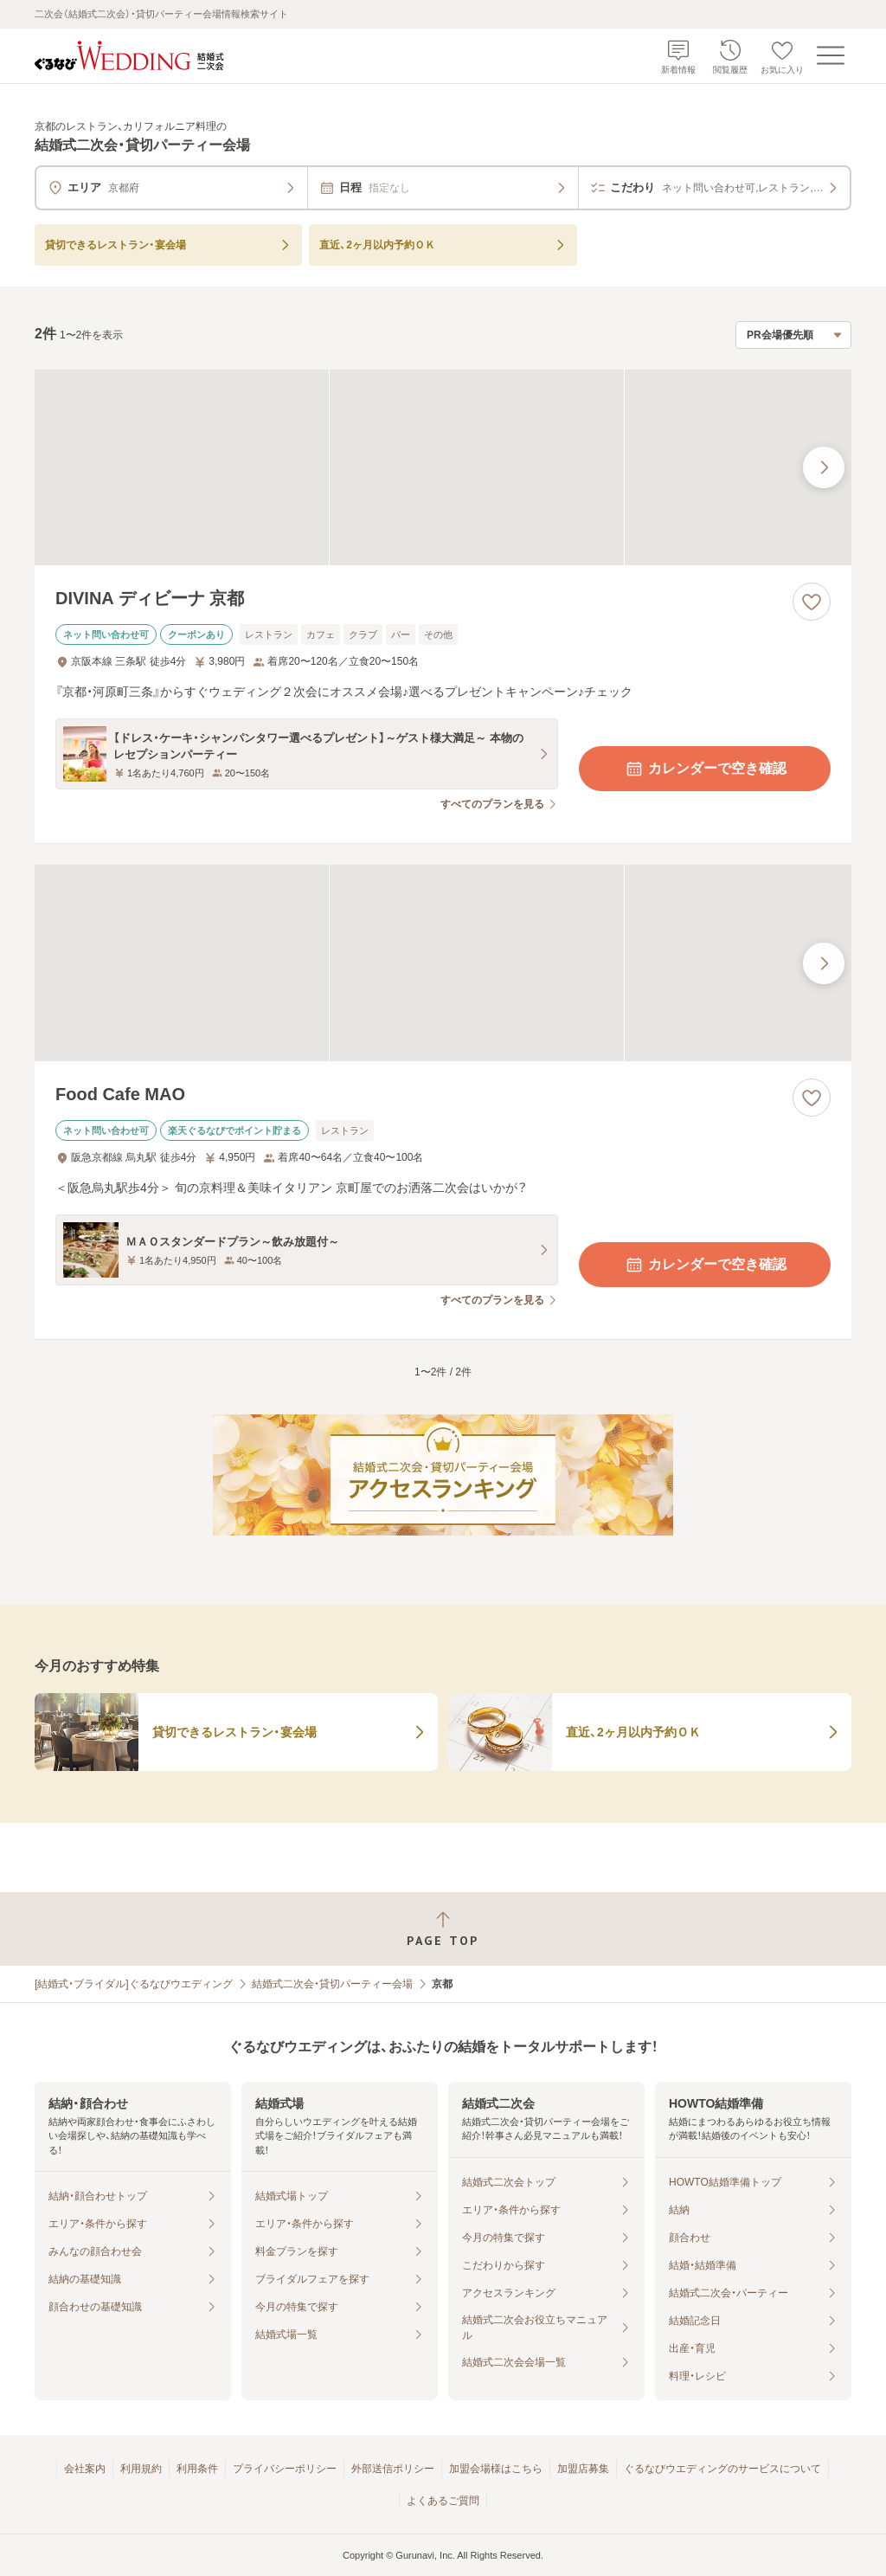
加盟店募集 (583, 2469)
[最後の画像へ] (823, 467)
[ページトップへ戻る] (443, 1929)
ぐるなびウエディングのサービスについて (722, 2469)
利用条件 (197, 2469)
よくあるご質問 (443, 2501)
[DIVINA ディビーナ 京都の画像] (443, 468)
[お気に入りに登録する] (812, 602)
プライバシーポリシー (285, 2469)
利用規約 (141, 2469)
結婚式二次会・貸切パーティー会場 (332, 1984)
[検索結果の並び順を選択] (793, 335)
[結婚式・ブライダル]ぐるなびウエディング (134, 1984)
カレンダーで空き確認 (705, 768)
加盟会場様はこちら (496, 2469)
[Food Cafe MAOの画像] (443, 963)
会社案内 (85, 2469)
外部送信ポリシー (392, 2469)
